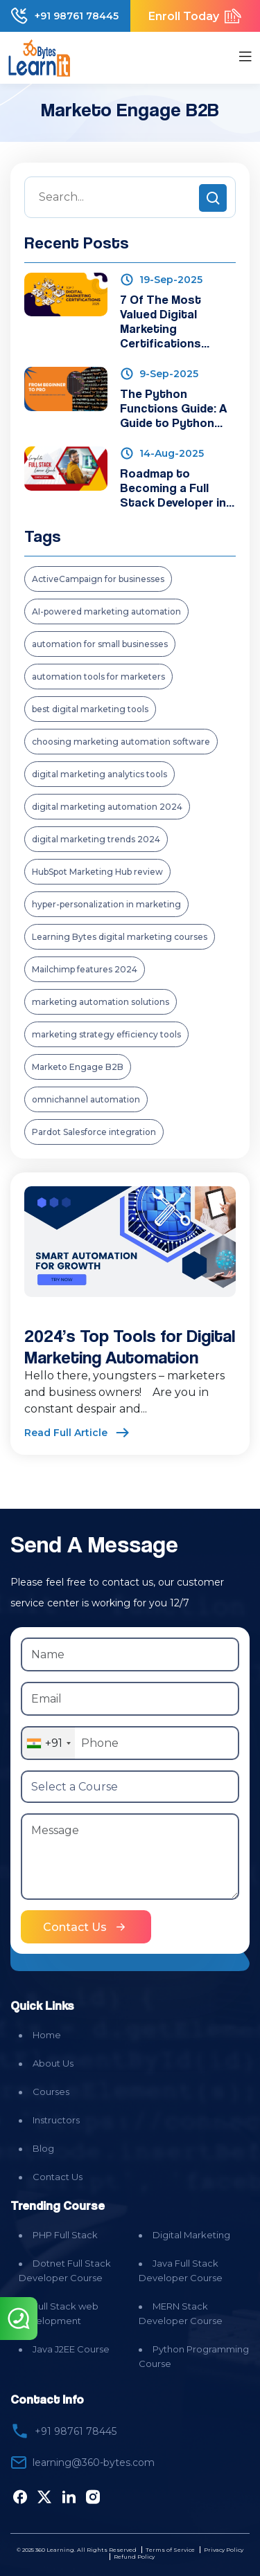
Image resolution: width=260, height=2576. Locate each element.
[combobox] (48, 1743)
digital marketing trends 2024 (96, 839)
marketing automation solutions (100, 1002)
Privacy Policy (223, 2549)
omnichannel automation (86, 1099)
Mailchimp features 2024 (84, 969)
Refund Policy (134, 2556)
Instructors (56, 2119)
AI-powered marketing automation (106, 611)
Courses (51, 2091)
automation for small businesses (100, 644)
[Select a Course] (130, 1786)
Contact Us (58, 2176)
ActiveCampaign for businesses (98, 579)
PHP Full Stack (65, 2234)
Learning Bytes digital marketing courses (119, 937)
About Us (53, 2063)
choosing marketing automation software (121, 741)
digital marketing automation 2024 (107, 806)
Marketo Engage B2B (77, 1067)
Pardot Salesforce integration (94, 1132)
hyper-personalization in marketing (106, 904)
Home (47, 2034)
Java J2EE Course (71, 2349)
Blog (43, 2148)
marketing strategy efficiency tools (106, 1034)
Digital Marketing (191, 2234)
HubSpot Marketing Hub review (97, 872)
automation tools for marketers (98, 676)
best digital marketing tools (90, 709)
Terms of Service (170, 2549)
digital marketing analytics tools (99, 774)
